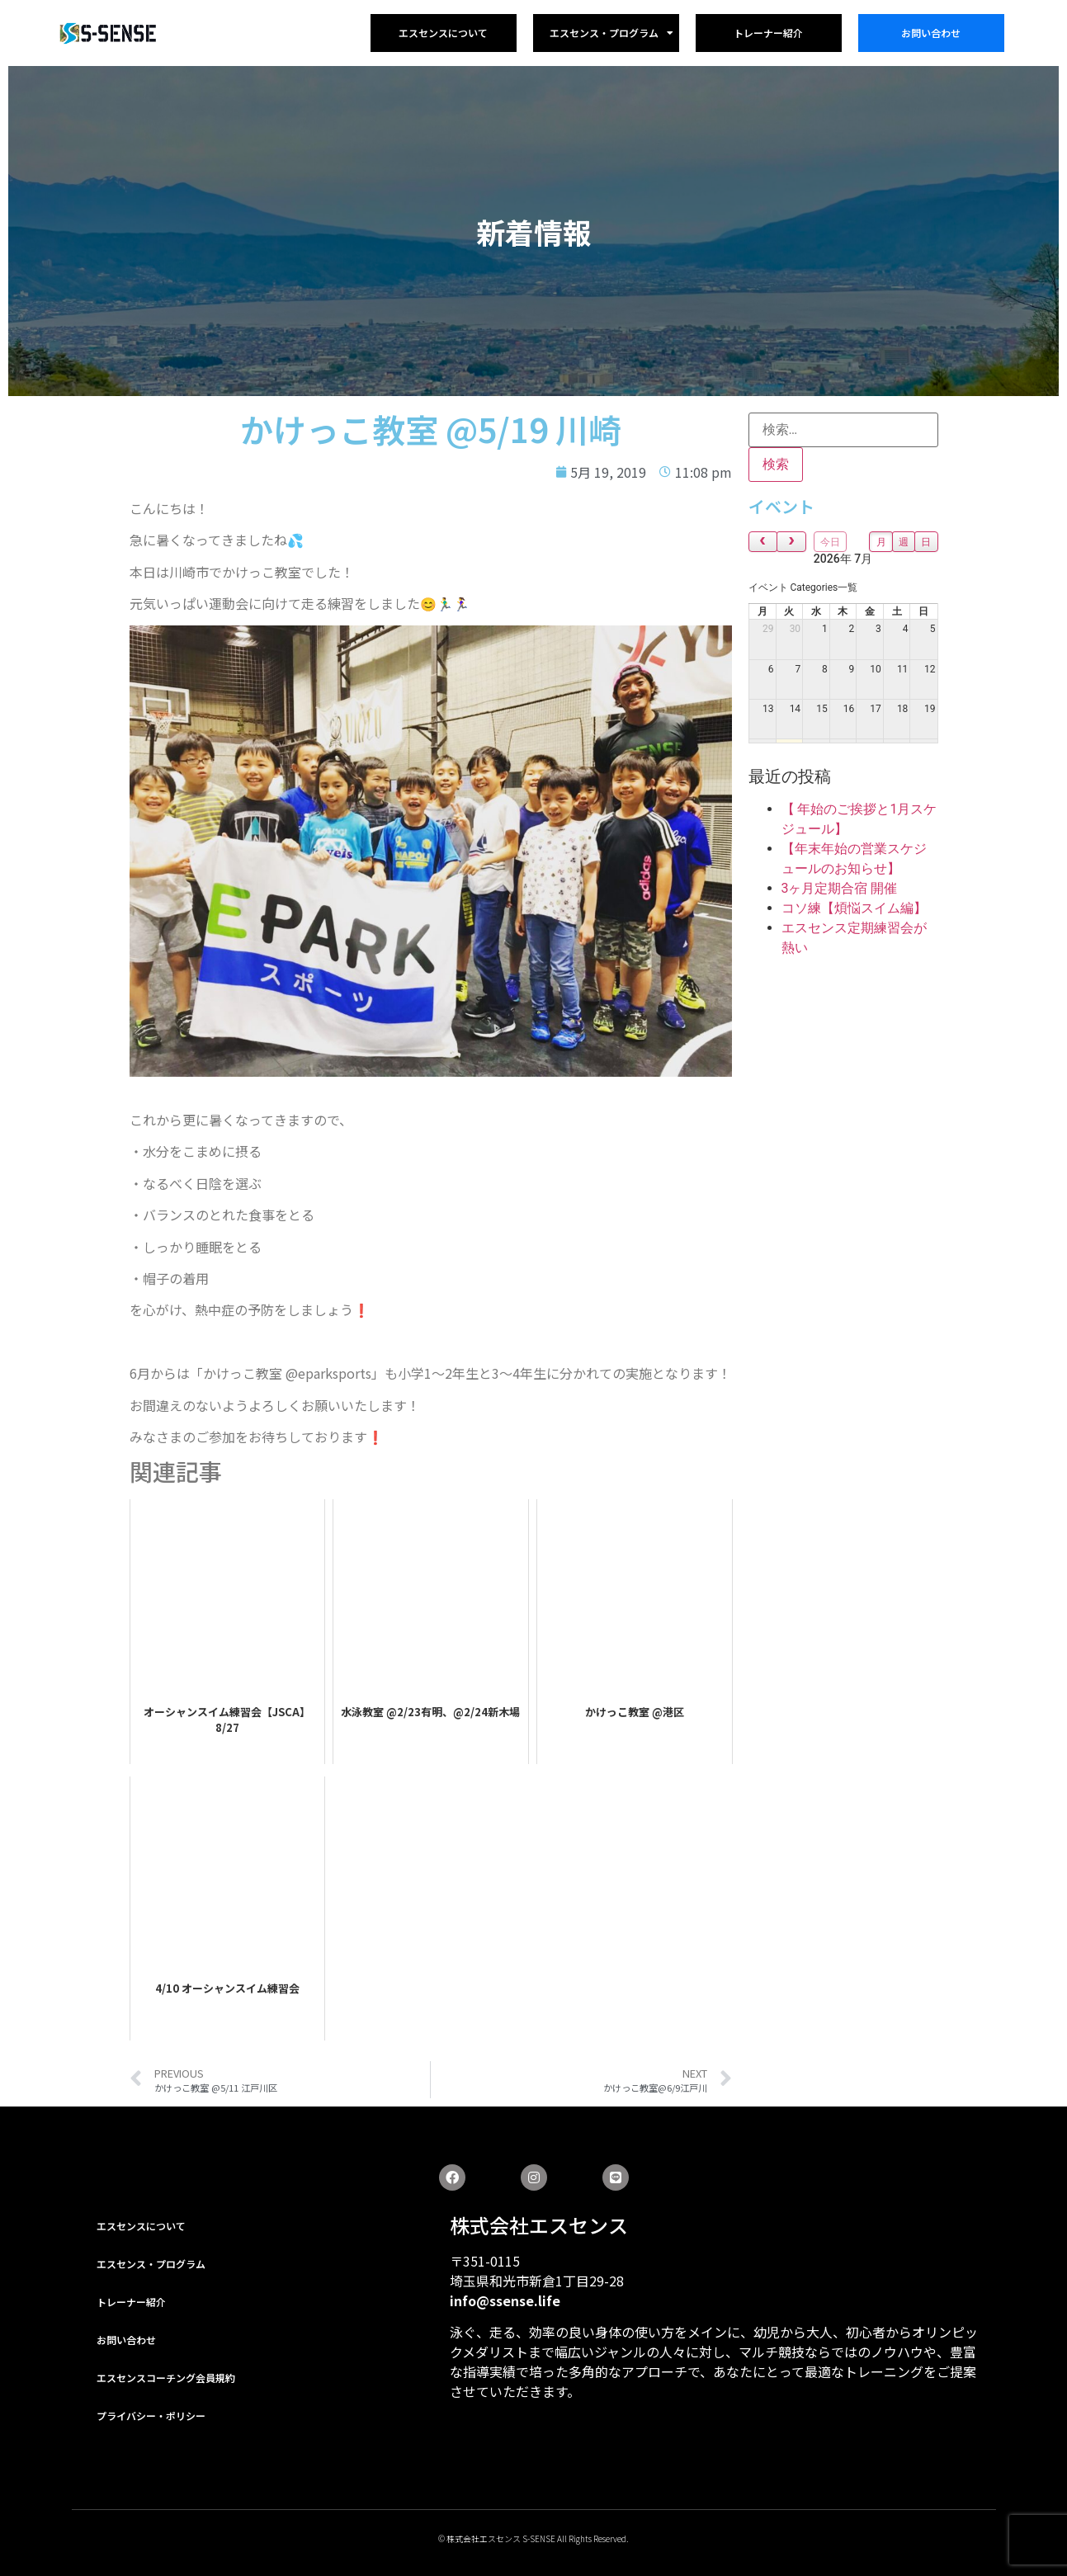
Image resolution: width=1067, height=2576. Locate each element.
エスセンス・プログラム (611, 33)
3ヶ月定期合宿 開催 (839, 888)
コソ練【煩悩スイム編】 (854, 908)
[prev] (763, 541)
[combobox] (803, 587)
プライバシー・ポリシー (151, 2416)
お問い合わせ (931, 33)
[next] (791, 541)
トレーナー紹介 (768, 33)
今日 (830, 542)
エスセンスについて (443, 33)
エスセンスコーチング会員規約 (166, 2378)
